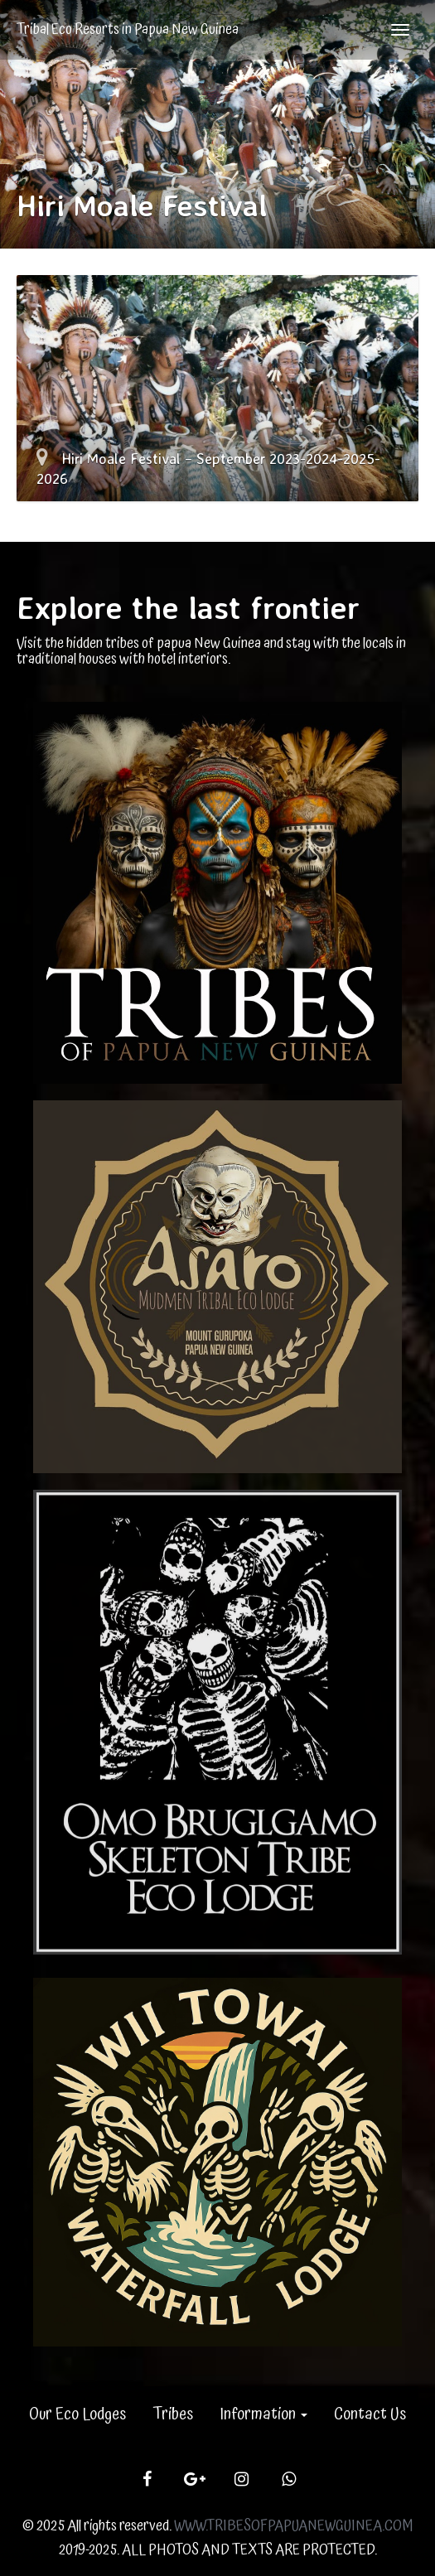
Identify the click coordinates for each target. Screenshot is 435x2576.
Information (263, 2414)
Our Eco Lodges (77, 2414)
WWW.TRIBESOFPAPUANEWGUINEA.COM (293, 2526)
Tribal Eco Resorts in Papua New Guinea (128, 29)
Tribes (172, 2414)
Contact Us (370, 2414)
